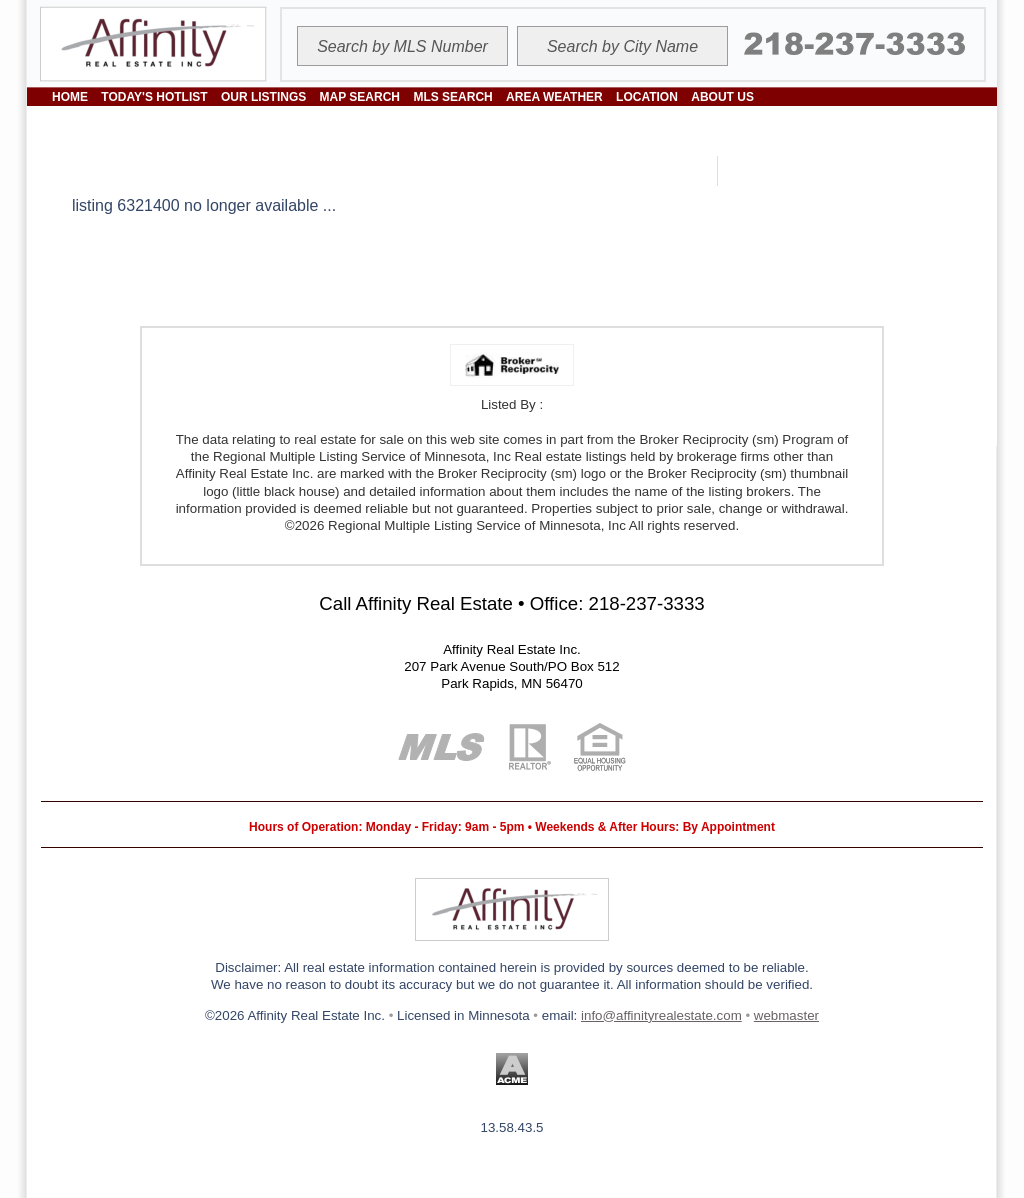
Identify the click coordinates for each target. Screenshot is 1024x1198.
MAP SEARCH (360, 97)
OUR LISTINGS (263, 97)
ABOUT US (722, 97)
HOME (70, 97)
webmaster (786, 1015)
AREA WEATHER (554, 97)
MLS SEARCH (452, 97)
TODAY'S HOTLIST (154, 97)
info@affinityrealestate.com (661, 1015)
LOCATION (647, 97)
